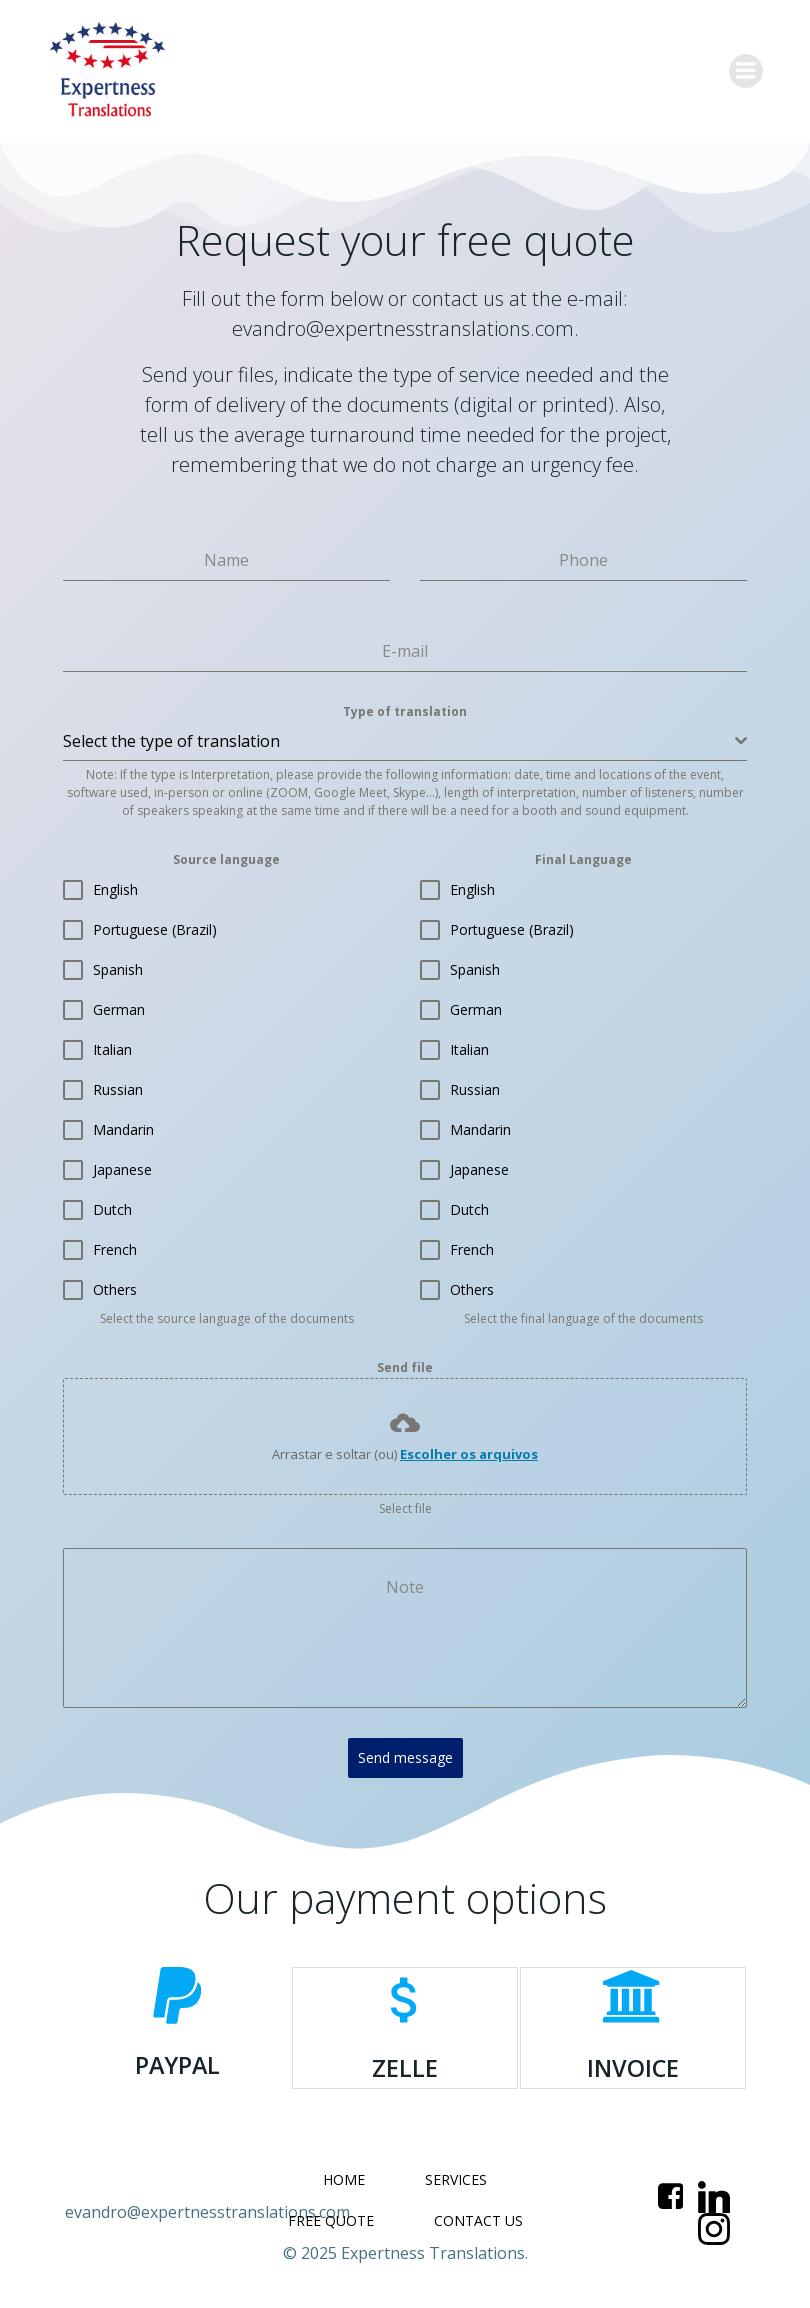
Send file (405, 1367)
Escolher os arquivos (469, 1454)
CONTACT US (478, 2211)
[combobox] (405, 741)
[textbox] (399, 741)
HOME (344, 2170)
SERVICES (456, 2170)
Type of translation (405, 711)
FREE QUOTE (331, 2211)
